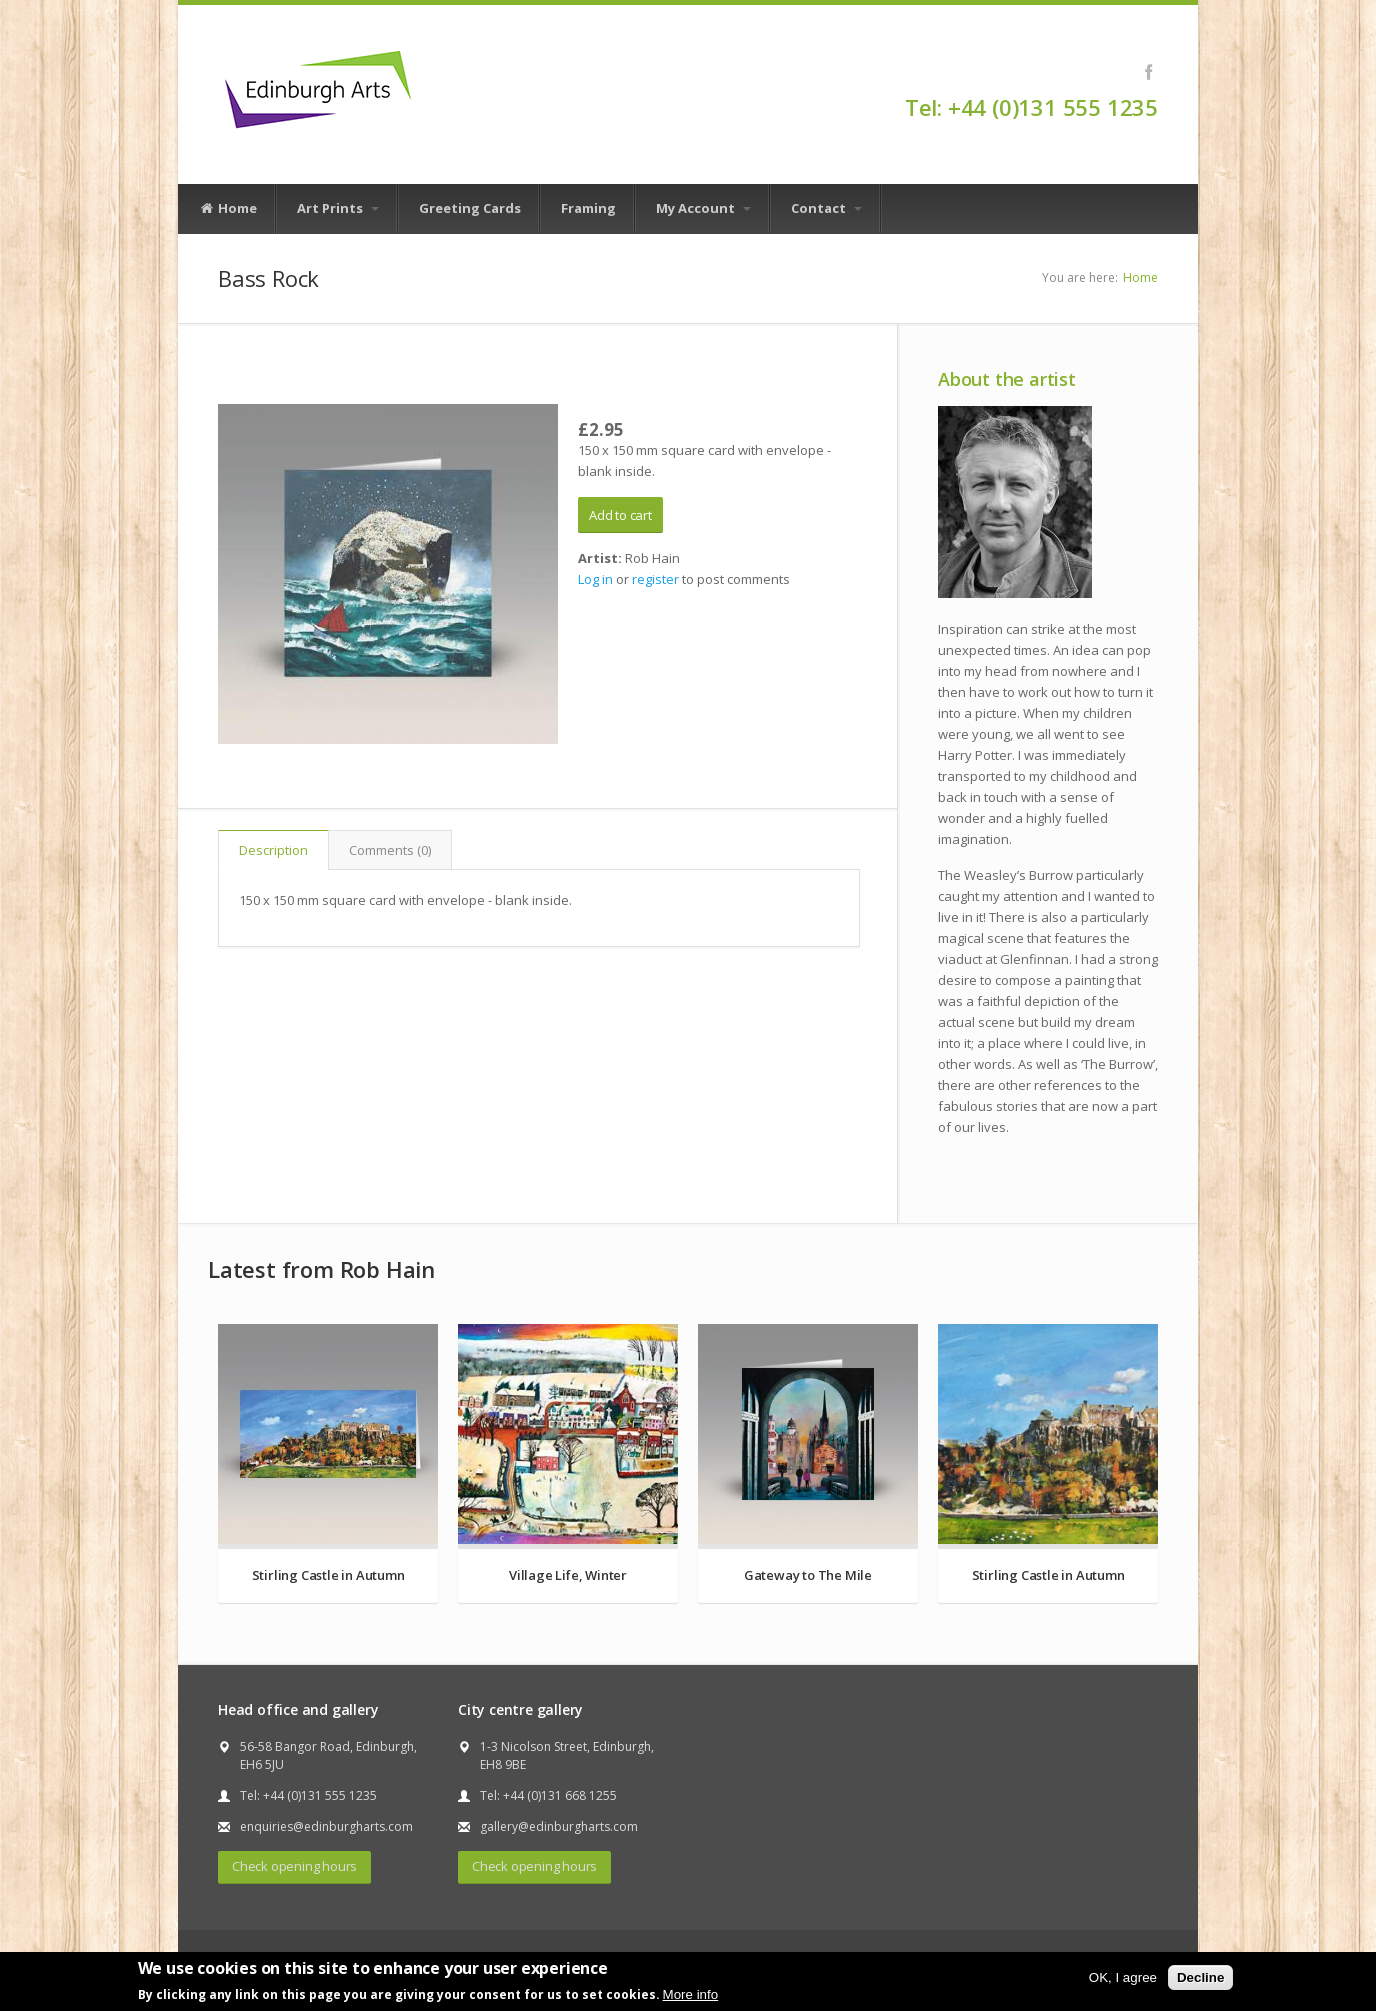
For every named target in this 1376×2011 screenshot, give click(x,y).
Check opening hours (294, 1866)
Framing (588, 208)
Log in (595, 579)
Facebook (1148, 72)
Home (228, 209)
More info (691, 1994)
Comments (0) (390, 850)
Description (273, 850)
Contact (826, 208)
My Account (703, 208)
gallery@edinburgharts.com (559, 1826)
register (655, 579)
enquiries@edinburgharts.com (326, 1826)
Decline (1200, 1977)
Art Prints (338, 208)
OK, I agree (1123, 1977)
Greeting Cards (470, 208)
